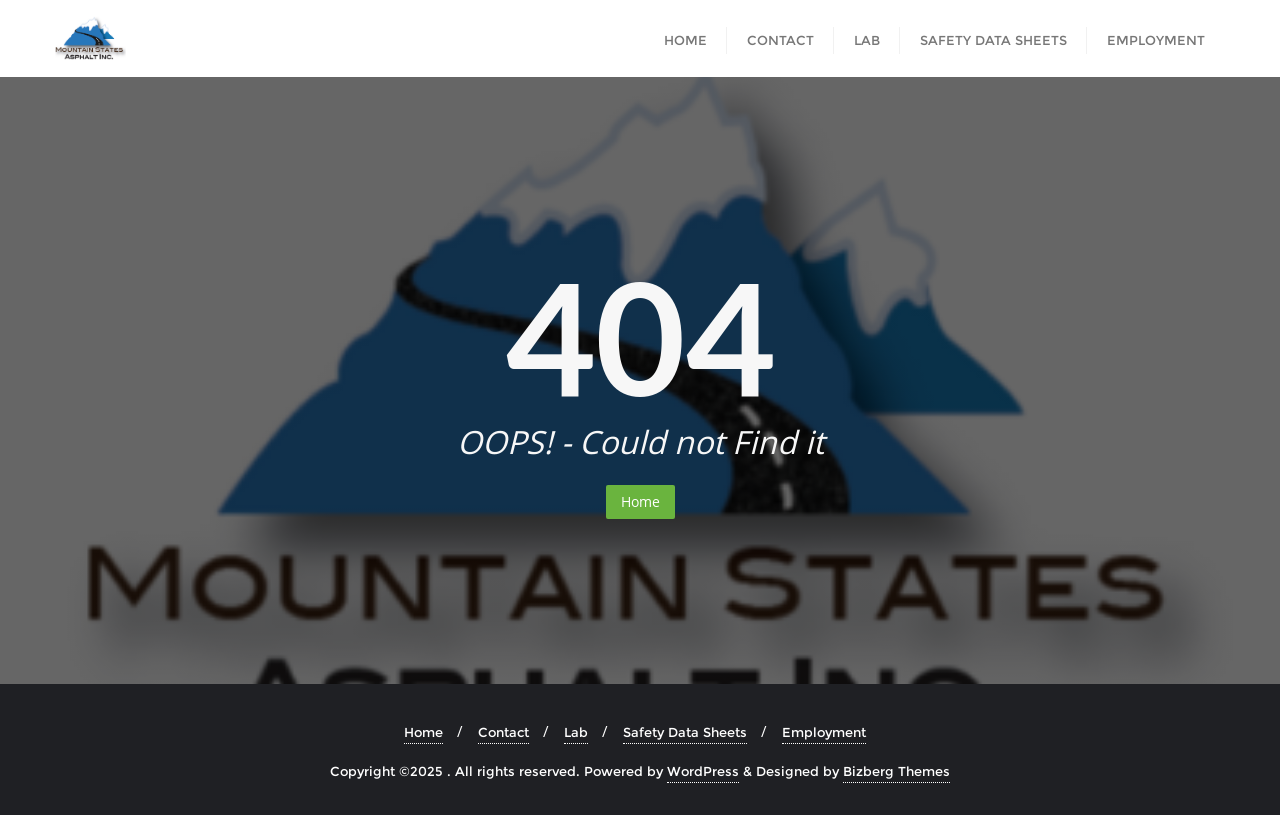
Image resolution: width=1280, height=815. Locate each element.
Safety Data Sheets (685, 732)
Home (640, 501)
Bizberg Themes (896, 771)
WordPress (703, 771)
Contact (503, 732)
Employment (824, 732)
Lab (576, 732)
